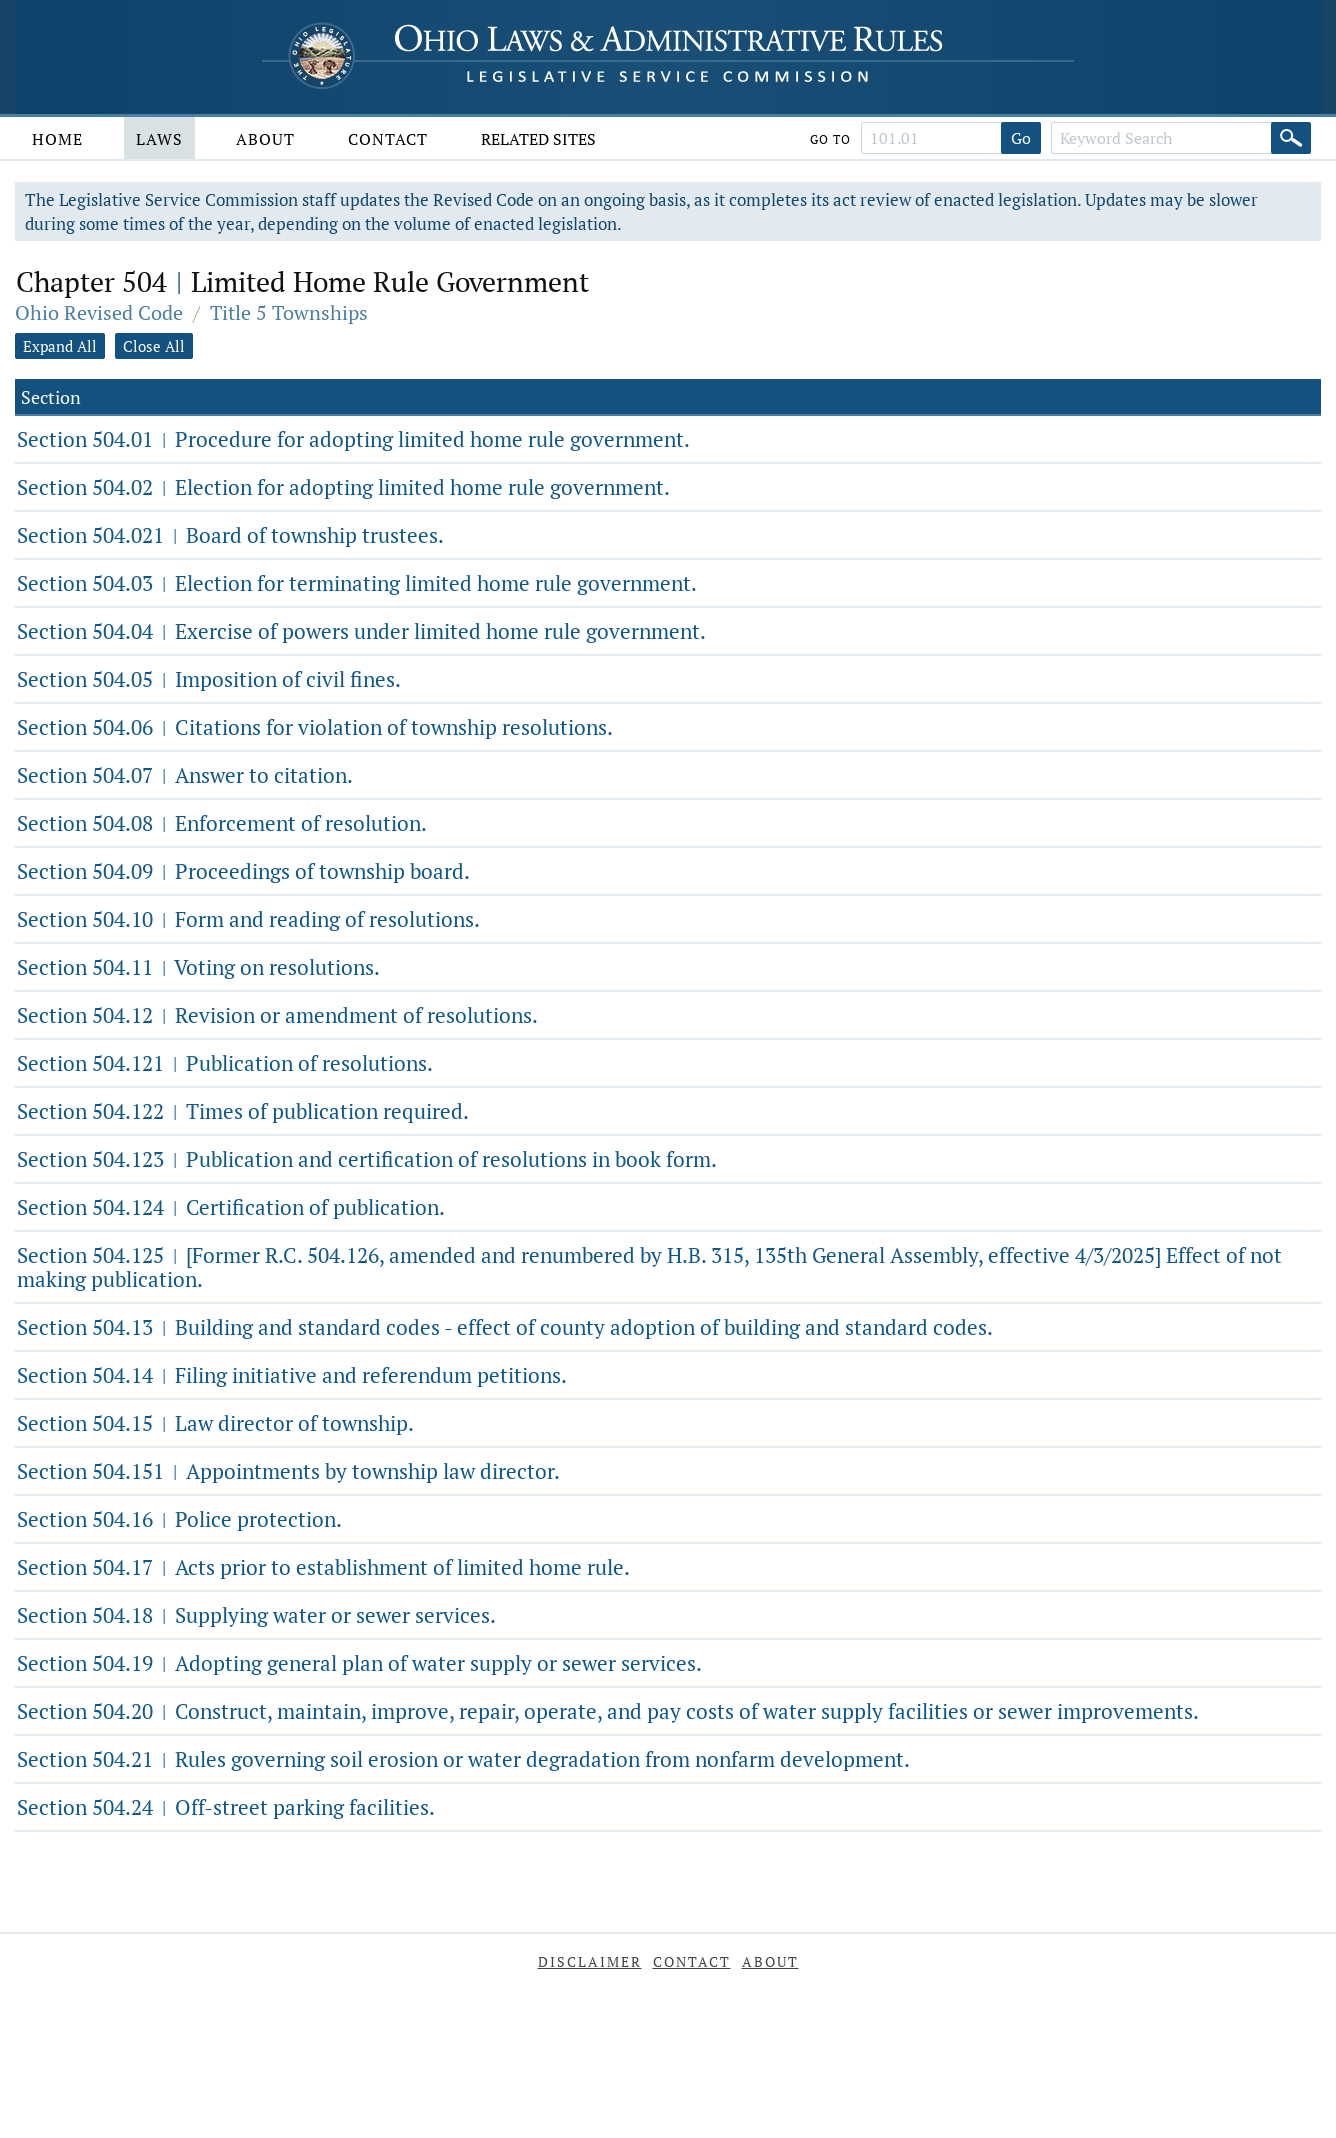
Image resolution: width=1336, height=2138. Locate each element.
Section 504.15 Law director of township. (215, 1423)
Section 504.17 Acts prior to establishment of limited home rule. (323, 1567)
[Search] (1291, 138)
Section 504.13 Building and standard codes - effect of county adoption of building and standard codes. (505, 1327)
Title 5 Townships (289, 312)
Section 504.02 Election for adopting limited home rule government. (343, 487)
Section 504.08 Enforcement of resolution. (222, 823)
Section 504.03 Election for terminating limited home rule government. (357, 583)
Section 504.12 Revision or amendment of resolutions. (277, 1015)
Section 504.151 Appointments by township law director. (288, 1471)
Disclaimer (590, 1961)
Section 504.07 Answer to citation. (185, 775)
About (265, 139)
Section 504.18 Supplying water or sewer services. (256, 1615)
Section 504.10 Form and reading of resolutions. (248, 919)
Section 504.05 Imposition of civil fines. (209, 679)
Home (57, 139)
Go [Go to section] (1021, 138)
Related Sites (538, 139)
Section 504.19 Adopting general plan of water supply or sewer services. (359, 1663)
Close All (154, 346)
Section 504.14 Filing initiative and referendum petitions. (292, 1375)
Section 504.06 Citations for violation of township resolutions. (315, 727)
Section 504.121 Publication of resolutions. (225, 1063)
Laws (159, 139)
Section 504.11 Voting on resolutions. (198, 967)
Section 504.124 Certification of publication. (231, 1207)
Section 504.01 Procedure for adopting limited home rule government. (353, 439)
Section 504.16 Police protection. (179, 1519)
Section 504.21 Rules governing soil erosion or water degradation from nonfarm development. (463, 1759)
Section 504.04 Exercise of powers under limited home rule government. (361, 631)
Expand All (60, 346)
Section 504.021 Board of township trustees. (230, 535)
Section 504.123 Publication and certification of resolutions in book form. (367, 1159)
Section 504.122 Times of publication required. (243, 1111)
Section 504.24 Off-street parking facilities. (226, 1807)
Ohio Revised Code (99, 312)
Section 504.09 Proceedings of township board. (243, 871)
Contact (388, 139)
